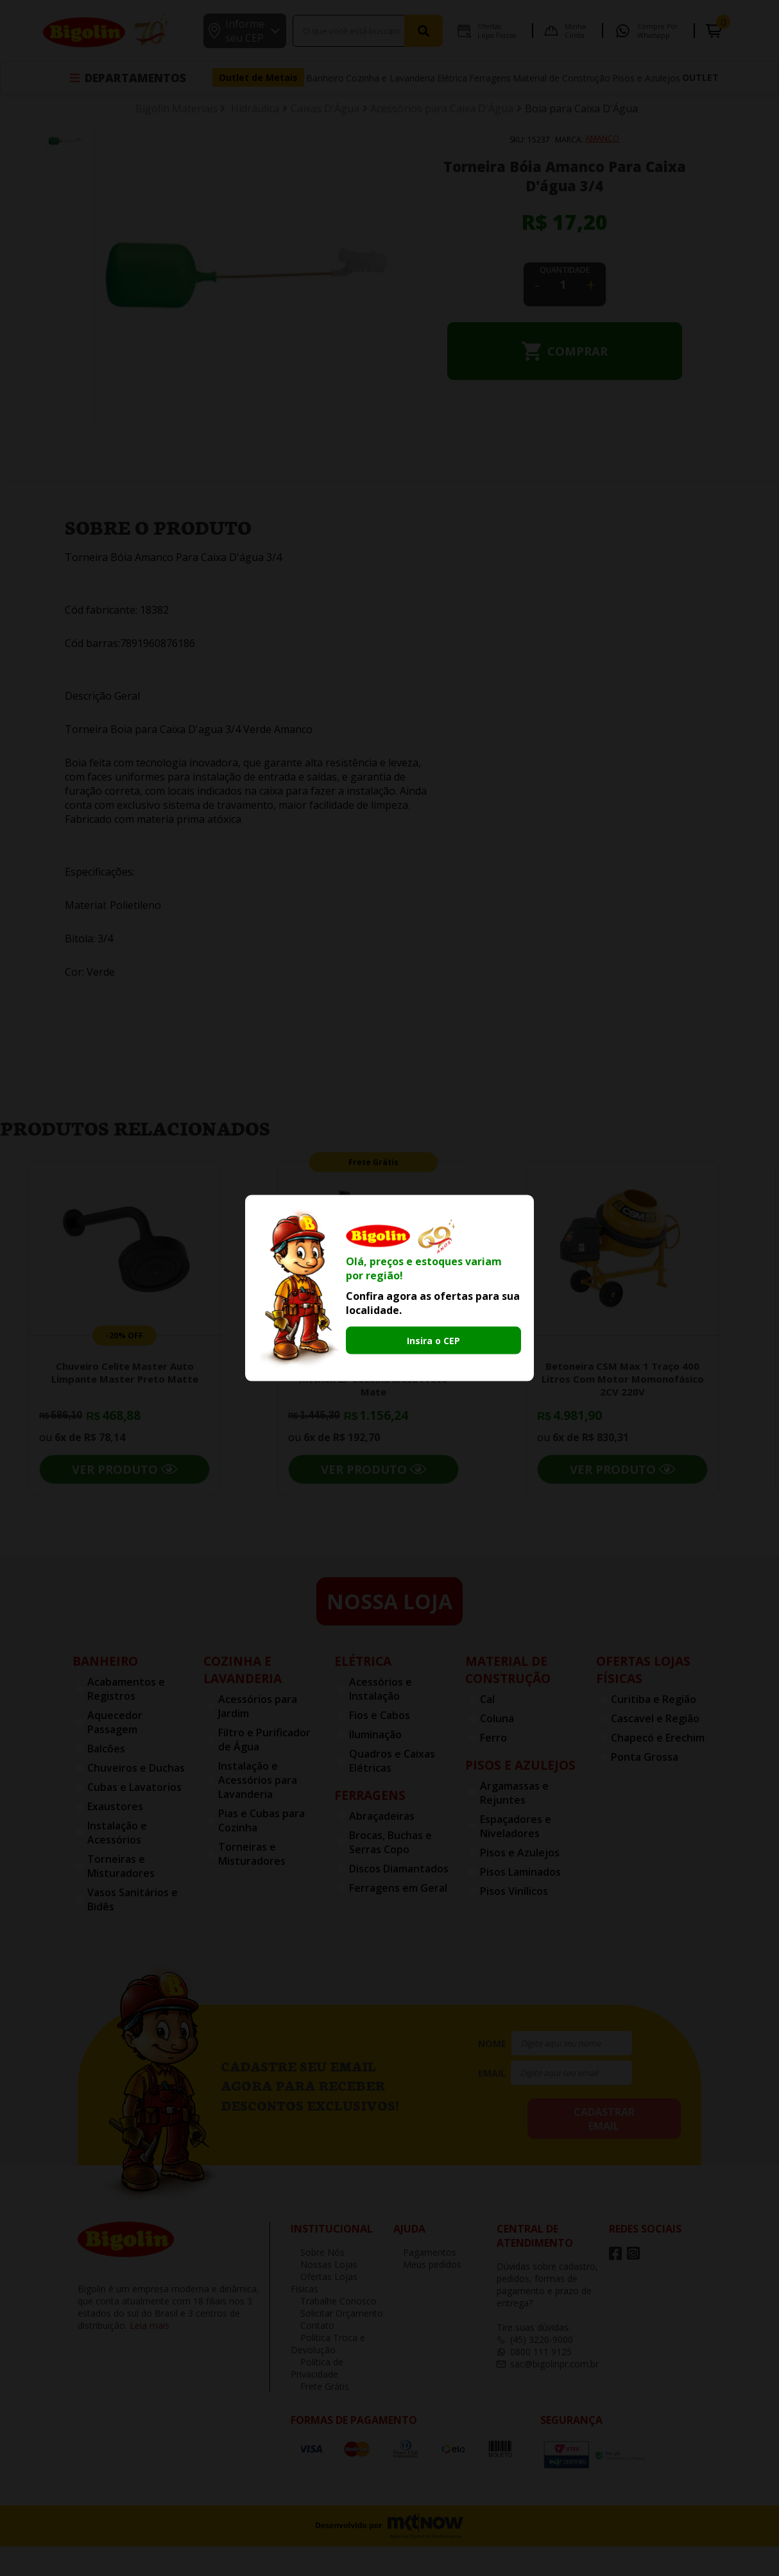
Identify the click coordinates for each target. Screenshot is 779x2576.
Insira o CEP (433, 1340)
